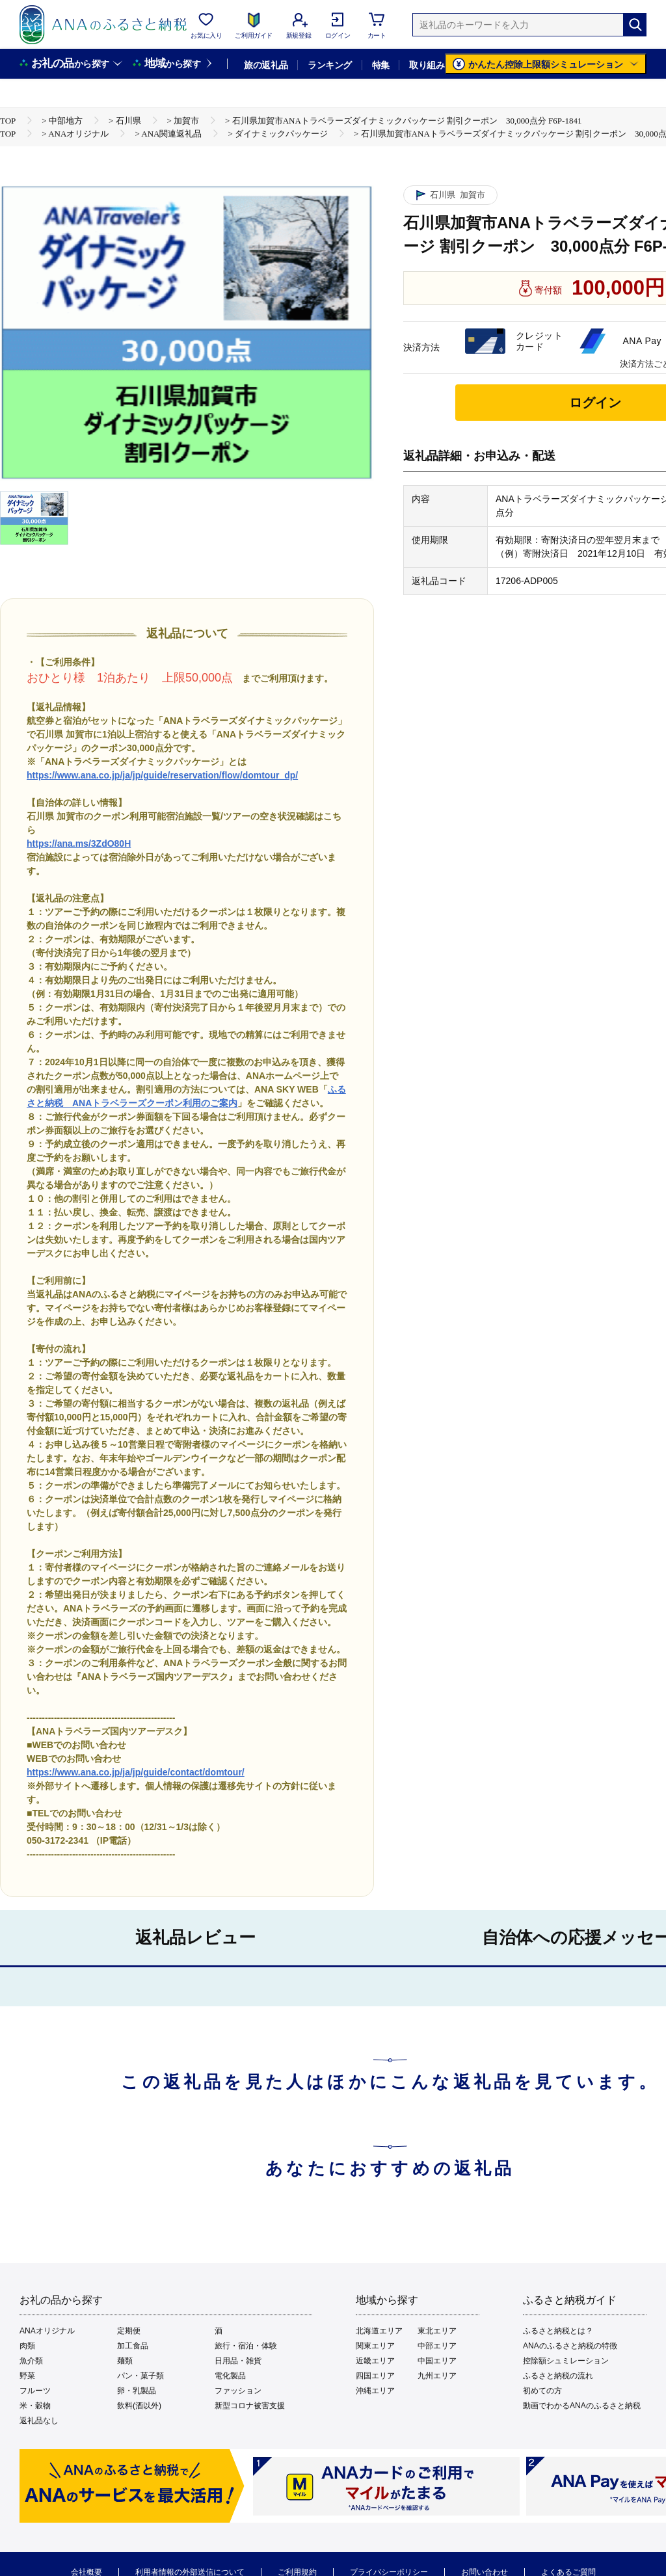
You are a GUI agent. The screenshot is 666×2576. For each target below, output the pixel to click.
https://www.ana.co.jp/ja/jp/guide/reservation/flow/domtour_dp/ (162, 775)
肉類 (27, 2345)
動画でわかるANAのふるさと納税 (582, 2405)
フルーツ (35, 2390)
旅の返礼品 (265, 65)
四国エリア (375, 2375)
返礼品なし (39, 2420)
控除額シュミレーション (566, 2360)
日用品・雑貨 (238, 2360)
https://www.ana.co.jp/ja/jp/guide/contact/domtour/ (136, 1772)
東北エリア (437, 2330)
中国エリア (437, 2360)
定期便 (128, 2330)
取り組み (426, 65)
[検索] (634, 24)
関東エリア (375, 2345)
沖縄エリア (375, 2390)
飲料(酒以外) (139, 2405)
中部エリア (437, 2345)
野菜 (27, 2375)
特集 (381, 65)
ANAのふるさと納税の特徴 (570, 2345)
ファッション (238, 2390)
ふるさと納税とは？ (558, 2330)
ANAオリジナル (47, 2330)
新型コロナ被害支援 (250, 2405)
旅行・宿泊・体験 (246, 2345)
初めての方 (542, 2390)
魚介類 (31, 2360)
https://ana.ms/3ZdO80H (79, 843)
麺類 (125, 2360)
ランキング (329, 65)
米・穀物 (35, 2405)
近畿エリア (375, 2360)
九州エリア (437, 2375)
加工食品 (132, 2345)
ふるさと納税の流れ (558, 2375)
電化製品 (230, 2375)
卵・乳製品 (136, 2390)
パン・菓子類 (140, 2375)
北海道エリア (379, 2330)
